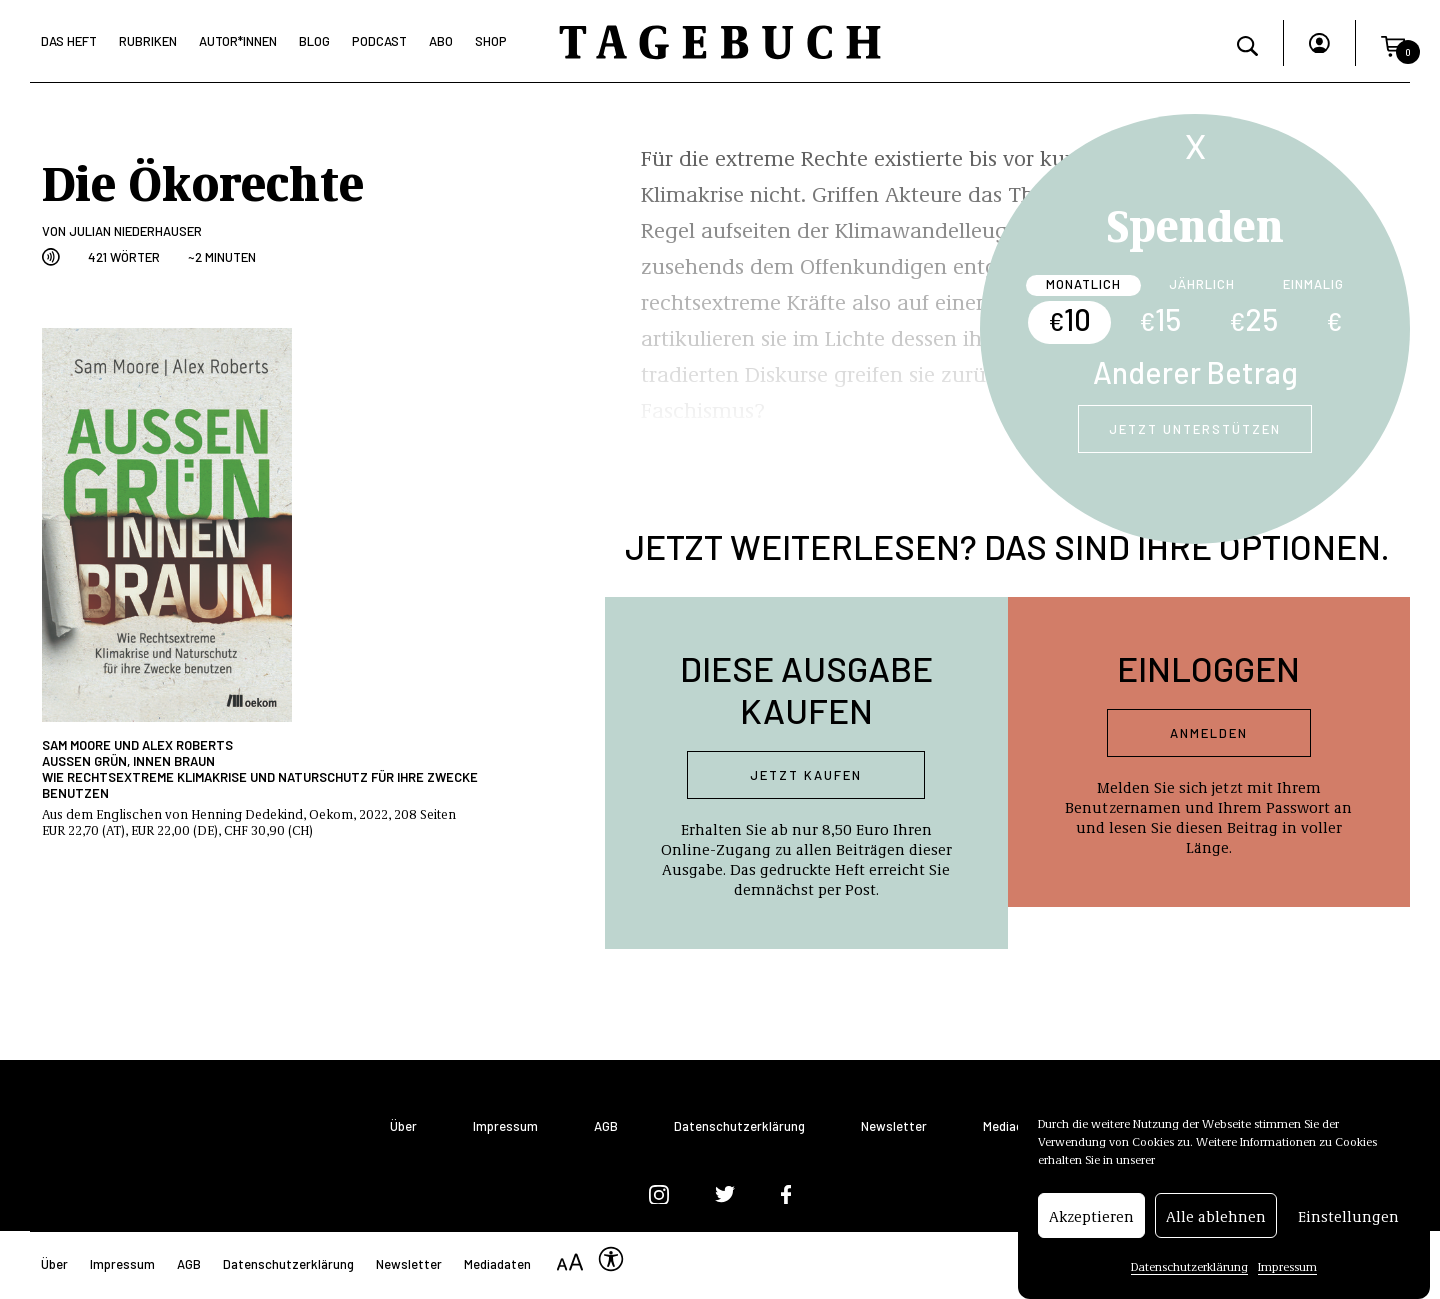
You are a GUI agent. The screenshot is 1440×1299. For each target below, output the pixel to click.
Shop (491, 41)
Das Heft (69, 41)
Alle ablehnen (1216, 1216)
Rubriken (148, 41)
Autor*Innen (238, 41)
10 (1069, 319)
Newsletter (894, 1126)
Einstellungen (1348, 1216)
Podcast (379, 41)
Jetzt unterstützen (1195, 429)
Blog (314, 41)
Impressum (1287, 1266)
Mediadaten (1016, 1126)
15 (1160, 319)
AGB (606, 1126)
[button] (1393, 43)
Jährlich (1202, 284)
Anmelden (1209, 733)
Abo (441, 41)
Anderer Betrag (1195, 372)
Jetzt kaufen (806, 775)
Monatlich (1083, 284)
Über (403, 1126)
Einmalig (1313, 284)
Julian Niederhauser (135, 231)
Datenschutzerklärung (1189, 1266)
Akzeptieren (1091, 1216)
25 (1253, 319)
